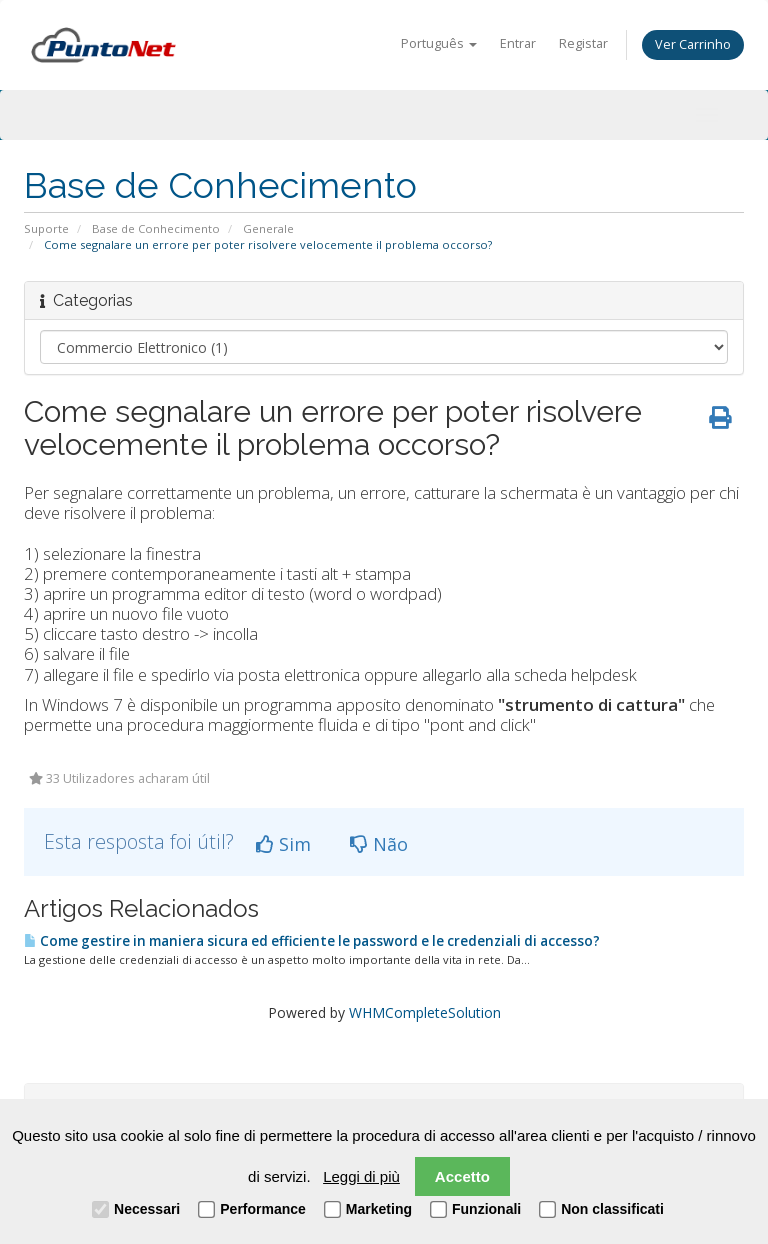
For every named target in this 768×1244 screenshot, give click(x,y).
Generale (268, 228)
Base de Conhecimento (156, 228)
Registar (583, 43)
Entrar (518, 43)
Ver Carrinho (693, 44)
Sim (283, 844)
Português (439, 43)
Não (379, 844)
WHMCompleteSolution (425, 1012)
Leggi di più (361, 1176)
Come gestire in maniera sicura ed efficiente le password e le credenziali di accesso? (312, 941)
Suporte (46, 228)
